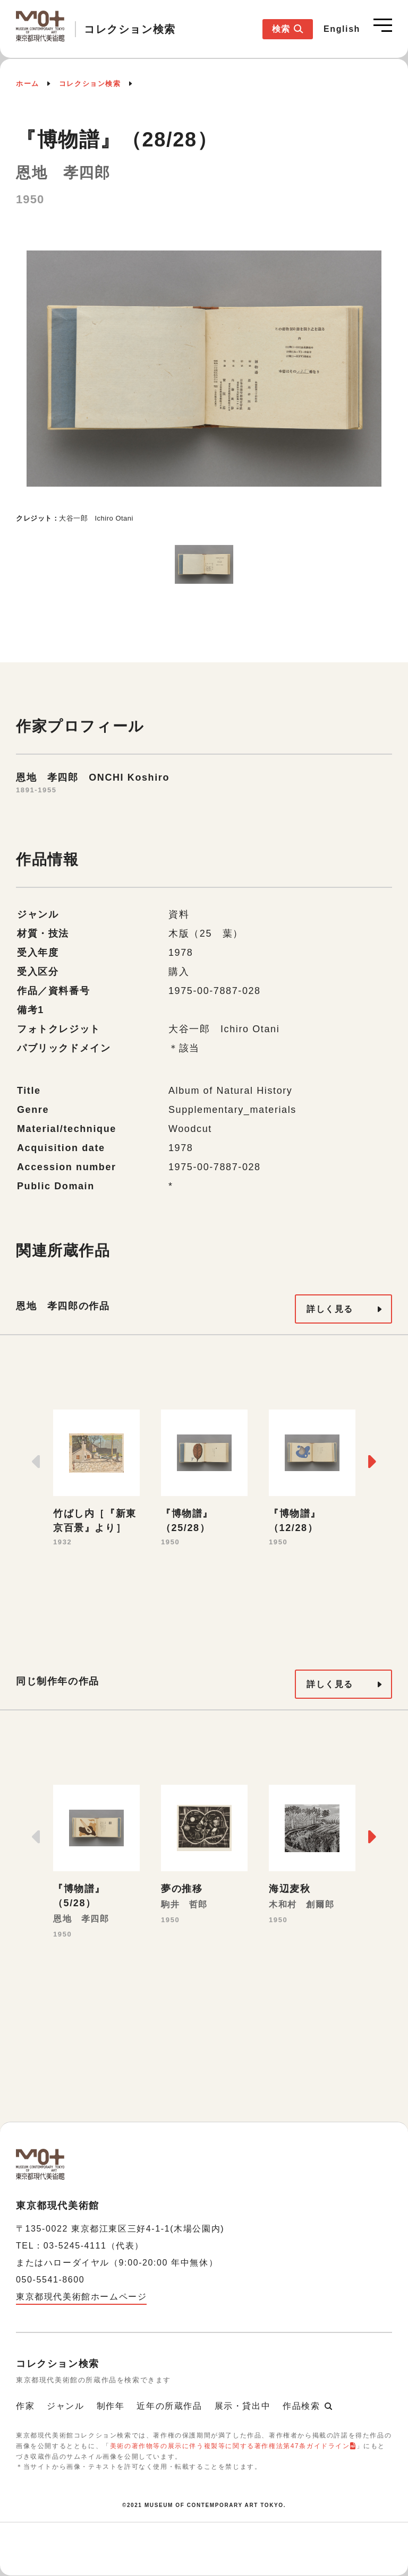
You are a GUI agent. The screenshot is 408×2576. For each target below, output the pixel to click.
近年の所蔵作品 (169, 2405)
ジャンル (65, 2405)
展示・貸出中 (243, 2405)
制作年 (111, 2405)
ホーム (27, 84)
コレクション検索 (90, 84)
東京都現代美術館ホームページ (81, 2296)
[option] (204, 379)
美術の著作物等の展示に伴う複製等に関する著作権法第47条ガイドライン (230, 2446)
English (342, 28)
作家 (25, 2405)
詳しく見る (330, 1308)
